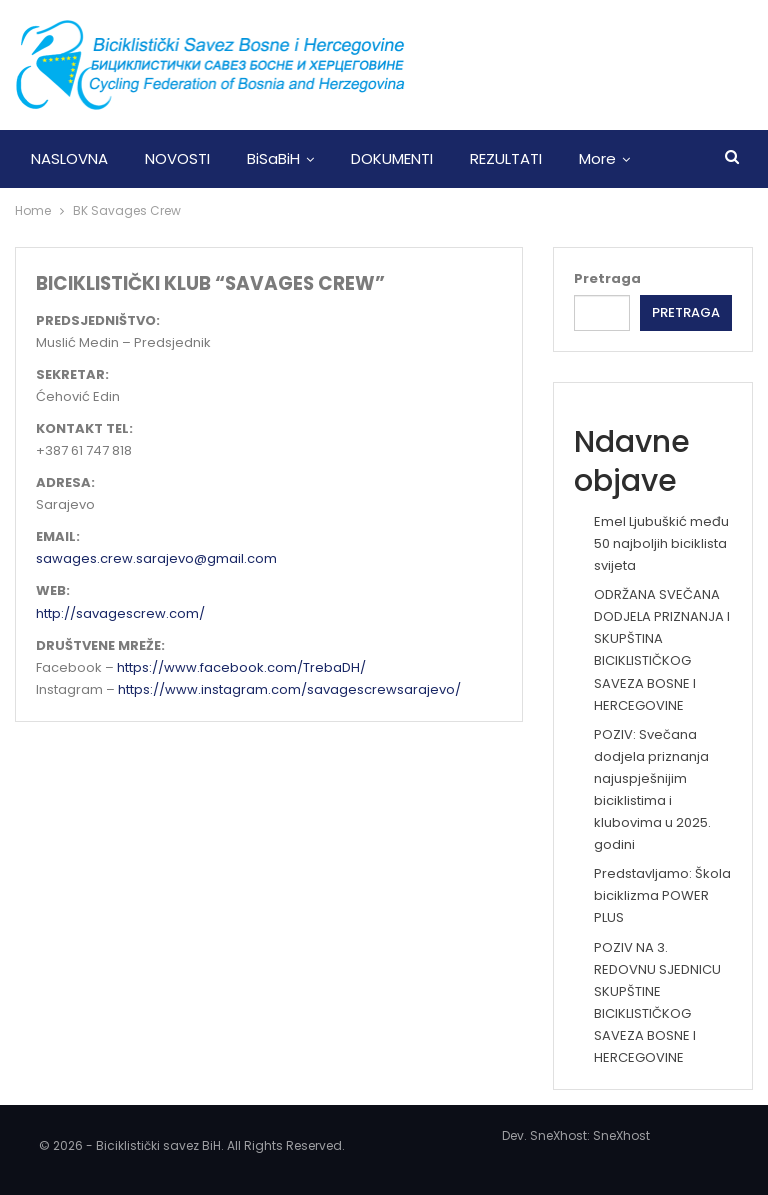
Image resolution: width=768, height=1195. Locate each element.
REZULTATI (506, 158)
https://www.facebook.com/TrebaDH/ (241, 667)
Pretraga (607, 278)
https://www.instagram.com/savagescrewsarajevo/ (289, 689)
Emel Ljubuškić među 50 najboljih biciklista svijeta (661, 543)
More (597, 158)
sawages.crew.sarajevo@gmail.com (156, 558)
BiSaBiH (273, 158)
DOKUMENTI (392, 158)
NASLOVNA (69, 158)
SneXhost (621, 1135)
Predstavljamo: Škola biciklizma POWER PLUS (662, 895)
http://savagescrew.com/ (120, 613)
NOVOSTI (177, 158)
